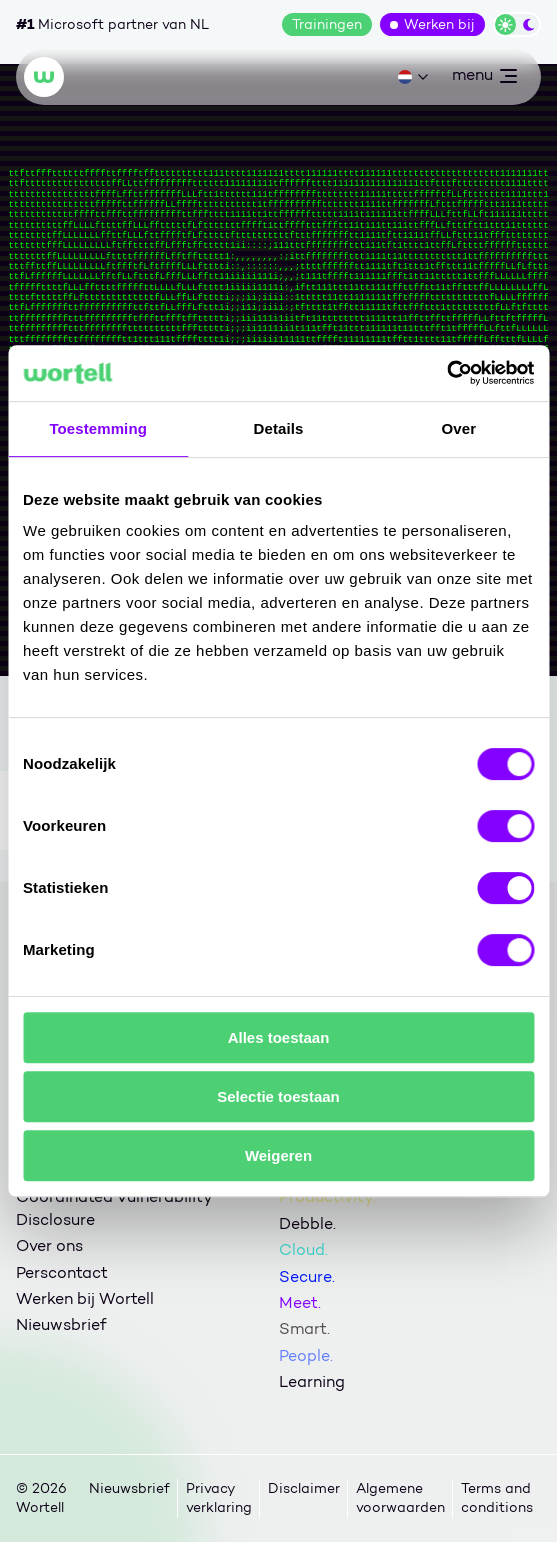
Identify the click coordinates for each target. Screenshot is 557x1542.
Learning (312, 1381)
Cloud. (303, 1249)
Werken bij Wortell (85, 1298)
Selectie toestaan (278, 1096)
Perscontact (62, 1272)
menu (484, 79)
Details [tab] (279, 428)
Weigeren (278, 1155)
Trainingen (327, 24)
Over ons (49, 1245)
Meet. (300, 1302)
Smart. (304, 1328)
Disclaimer (304, 1488)
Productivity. (327, 1196)
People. (306, 1355)
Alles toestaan (279, 1037)
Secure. (307, 1276)
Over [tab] (459, 428)
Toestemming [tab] (98, 428)
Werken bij (439, 24)
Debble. (307, 1223)
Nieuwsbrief (61, 1324)
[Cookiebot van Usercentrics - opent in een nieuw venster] (446, 373)
